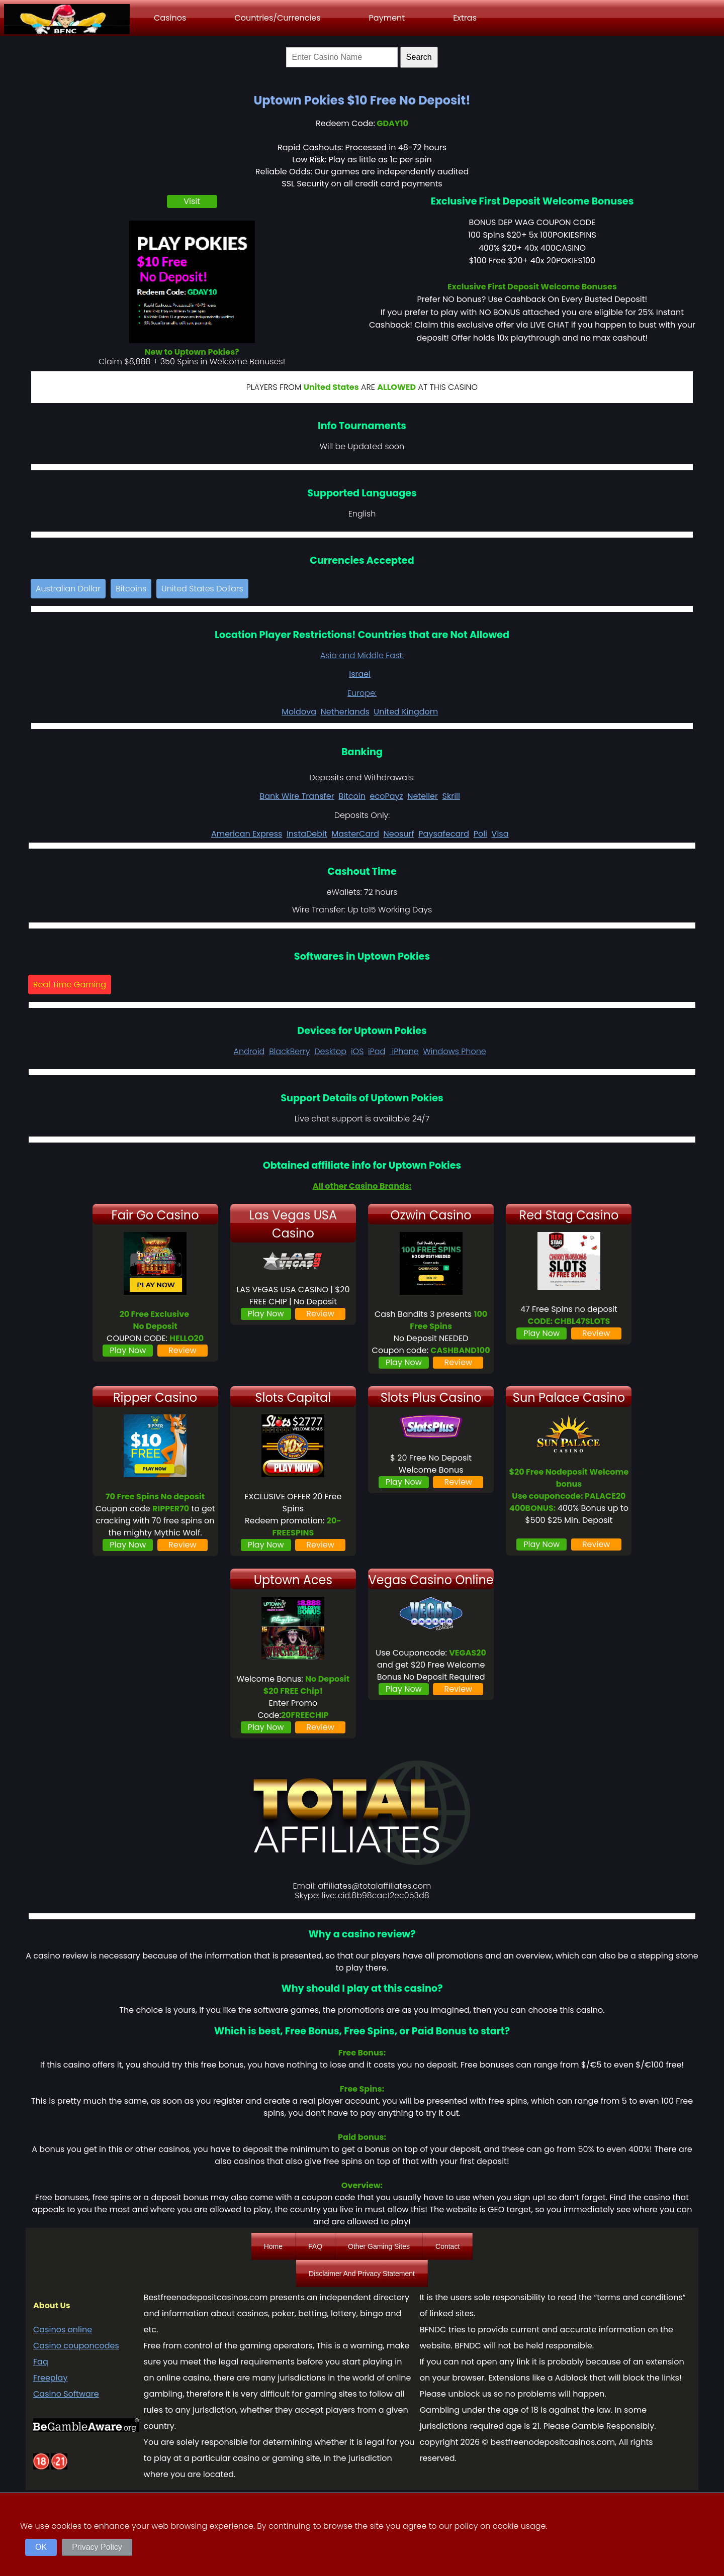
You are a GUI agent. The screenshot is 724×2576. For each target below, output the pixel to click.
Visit (192, 201)
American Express (246, 834)
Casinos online (62, 2329)
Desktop (330, 1051)
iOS (357, 1051)
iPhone (404, 1051)
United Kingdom (406, 711)
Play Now (128, 1350)
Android (248, 1051)
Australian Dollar (68, 588)
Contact (447, 2246)
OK (41, 2547)
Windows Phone (454, 1051)
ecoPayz (386, 796)
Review (182, 1350)
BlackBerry (289, 1051)
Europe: (362, 693)
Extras (465, 18)
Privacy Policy (97, 2547)
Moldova (299, 711)
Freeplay (50, 2378)
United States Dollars (202, 588)
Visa (500, 834)
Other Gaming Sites (379, 2246)
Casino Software (66, 2394)
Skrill (451, 796)
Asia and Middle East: (362, 655)
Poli (480, 834)
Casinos (170, 18)
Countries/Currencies (277, 18)
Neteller (422, 796)
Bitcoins (131, 588)
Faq (40, 2361)
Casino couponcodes (76, 2345)
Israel (360, 674)
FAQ (315, 2246)
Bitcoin (352, 796)
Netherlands (345, 711)
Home (273, 2246)
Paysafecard (443, 834)
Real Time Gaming (69, 984)
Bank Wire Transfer (296, 796)
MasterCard (355, 834)
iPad (376, 1051)
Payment (387, 18)
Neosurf (399, 834)
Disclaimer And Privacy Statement (362, 2274)
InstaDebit (307, 834)
